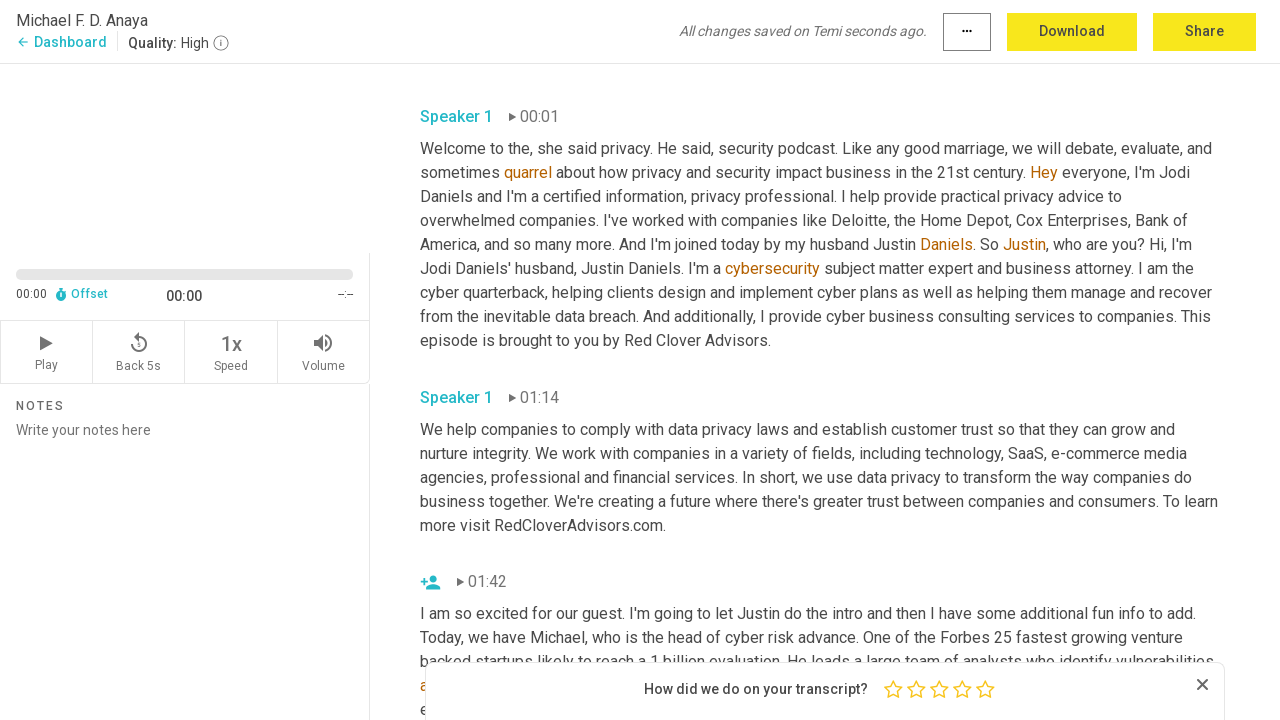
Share (1204, 31)
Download (1072, 31)
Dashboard (61, 42)
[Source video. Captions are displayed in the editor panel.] (185, 156)
